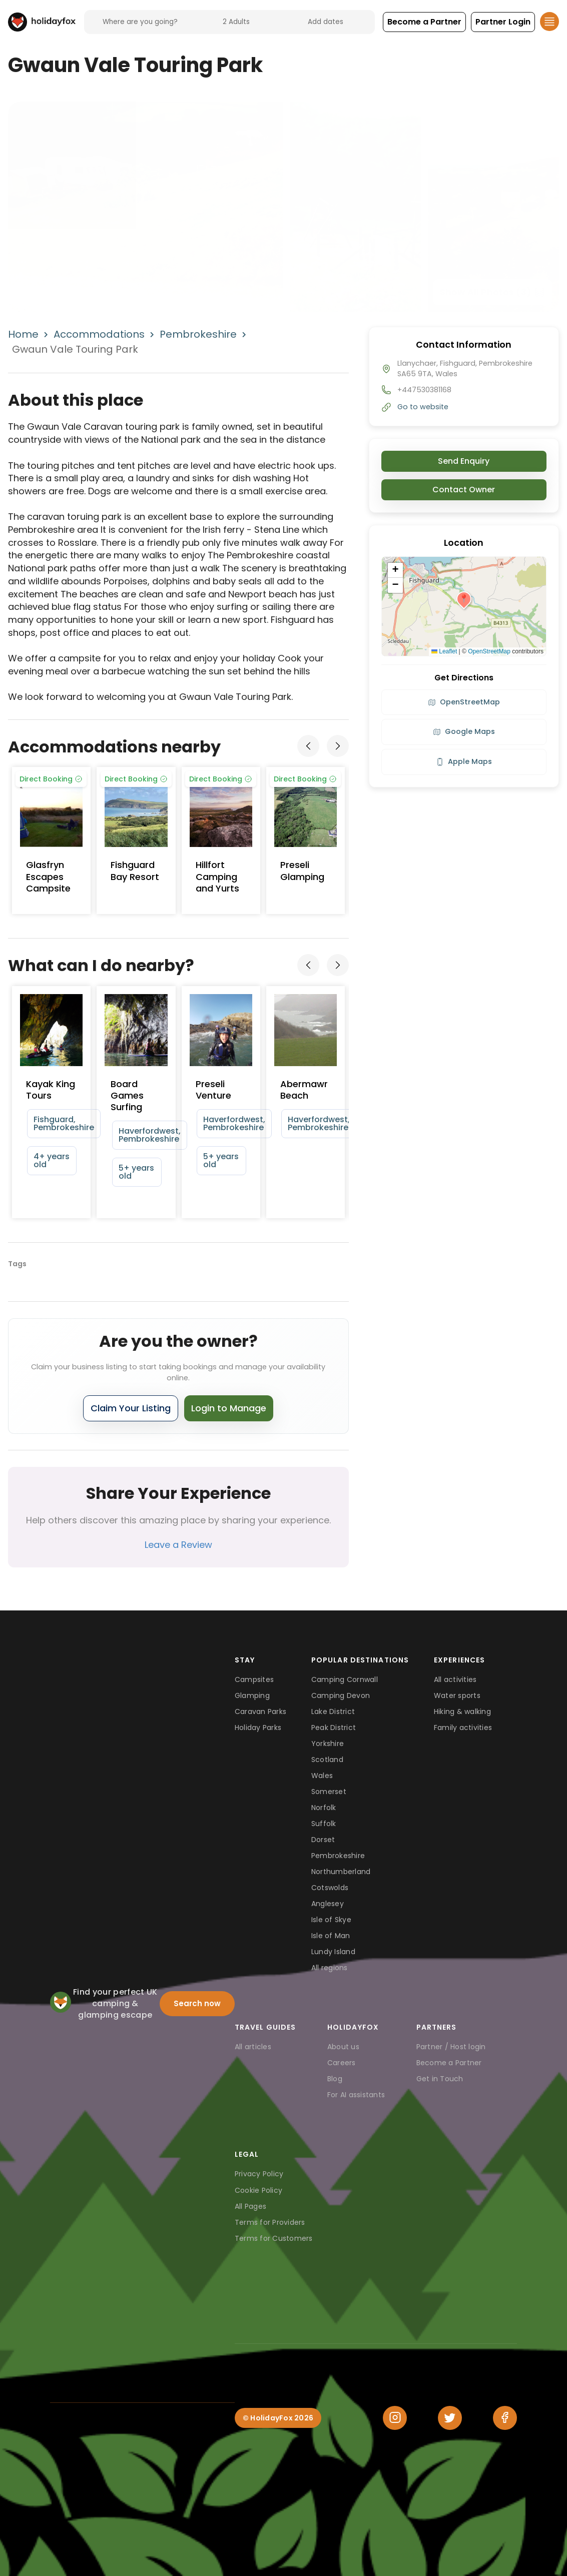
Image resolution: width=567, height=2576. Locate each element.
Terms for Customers (274, 2238)
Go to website (422, 407)
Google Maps (464, 731)
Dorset (323, 1840)
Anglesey (327, 1904)
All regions (329, 1968)
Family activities (463, 1728)
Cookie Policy (258, 2190)
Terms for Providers (270, 2222)
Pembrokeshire (198, 334)
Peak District (333, 1728)
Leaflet (444, 651)
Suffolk (323, 1824)
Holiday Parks (258, 1728)
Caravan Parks (260, 1711)
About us (343, 2047)
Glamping (252, 1695)
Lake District (333, 1711)
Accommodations (99, 334)
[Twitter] (450, 2418)
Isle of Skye (331, 1920)
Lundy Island (333, 1952)
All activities (455, 1679)
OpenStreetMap (489, 651)
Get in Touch (439, 2079)
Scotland (327, 1760)
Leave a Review (178, 1544)
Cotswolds (329, 1888)
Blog (334, 2079)
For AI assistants (356, 2095)
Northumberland (341, 1872)
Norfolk (323, 1808)
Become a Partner (449, 2063)
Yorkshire (327, 1744)
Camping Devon (340, 1695)
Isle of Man (330, 1936)
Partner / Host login (451, 2047)
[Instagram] (395, 2418)
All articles (253, 2047)
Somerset (328, 1792)
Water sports (457, 1695)
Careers (341, 2063)
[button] (424, 22)
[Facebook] (505, 2418)
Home (23, 334)
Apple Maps (464, 761)
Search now (197, 2003)
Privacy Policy (259, 2174)
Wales (322, 1776)
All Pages (250, 2206)
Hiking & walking (462, 1711)
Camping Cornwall (344, 1679)
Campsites (254, 1679)
